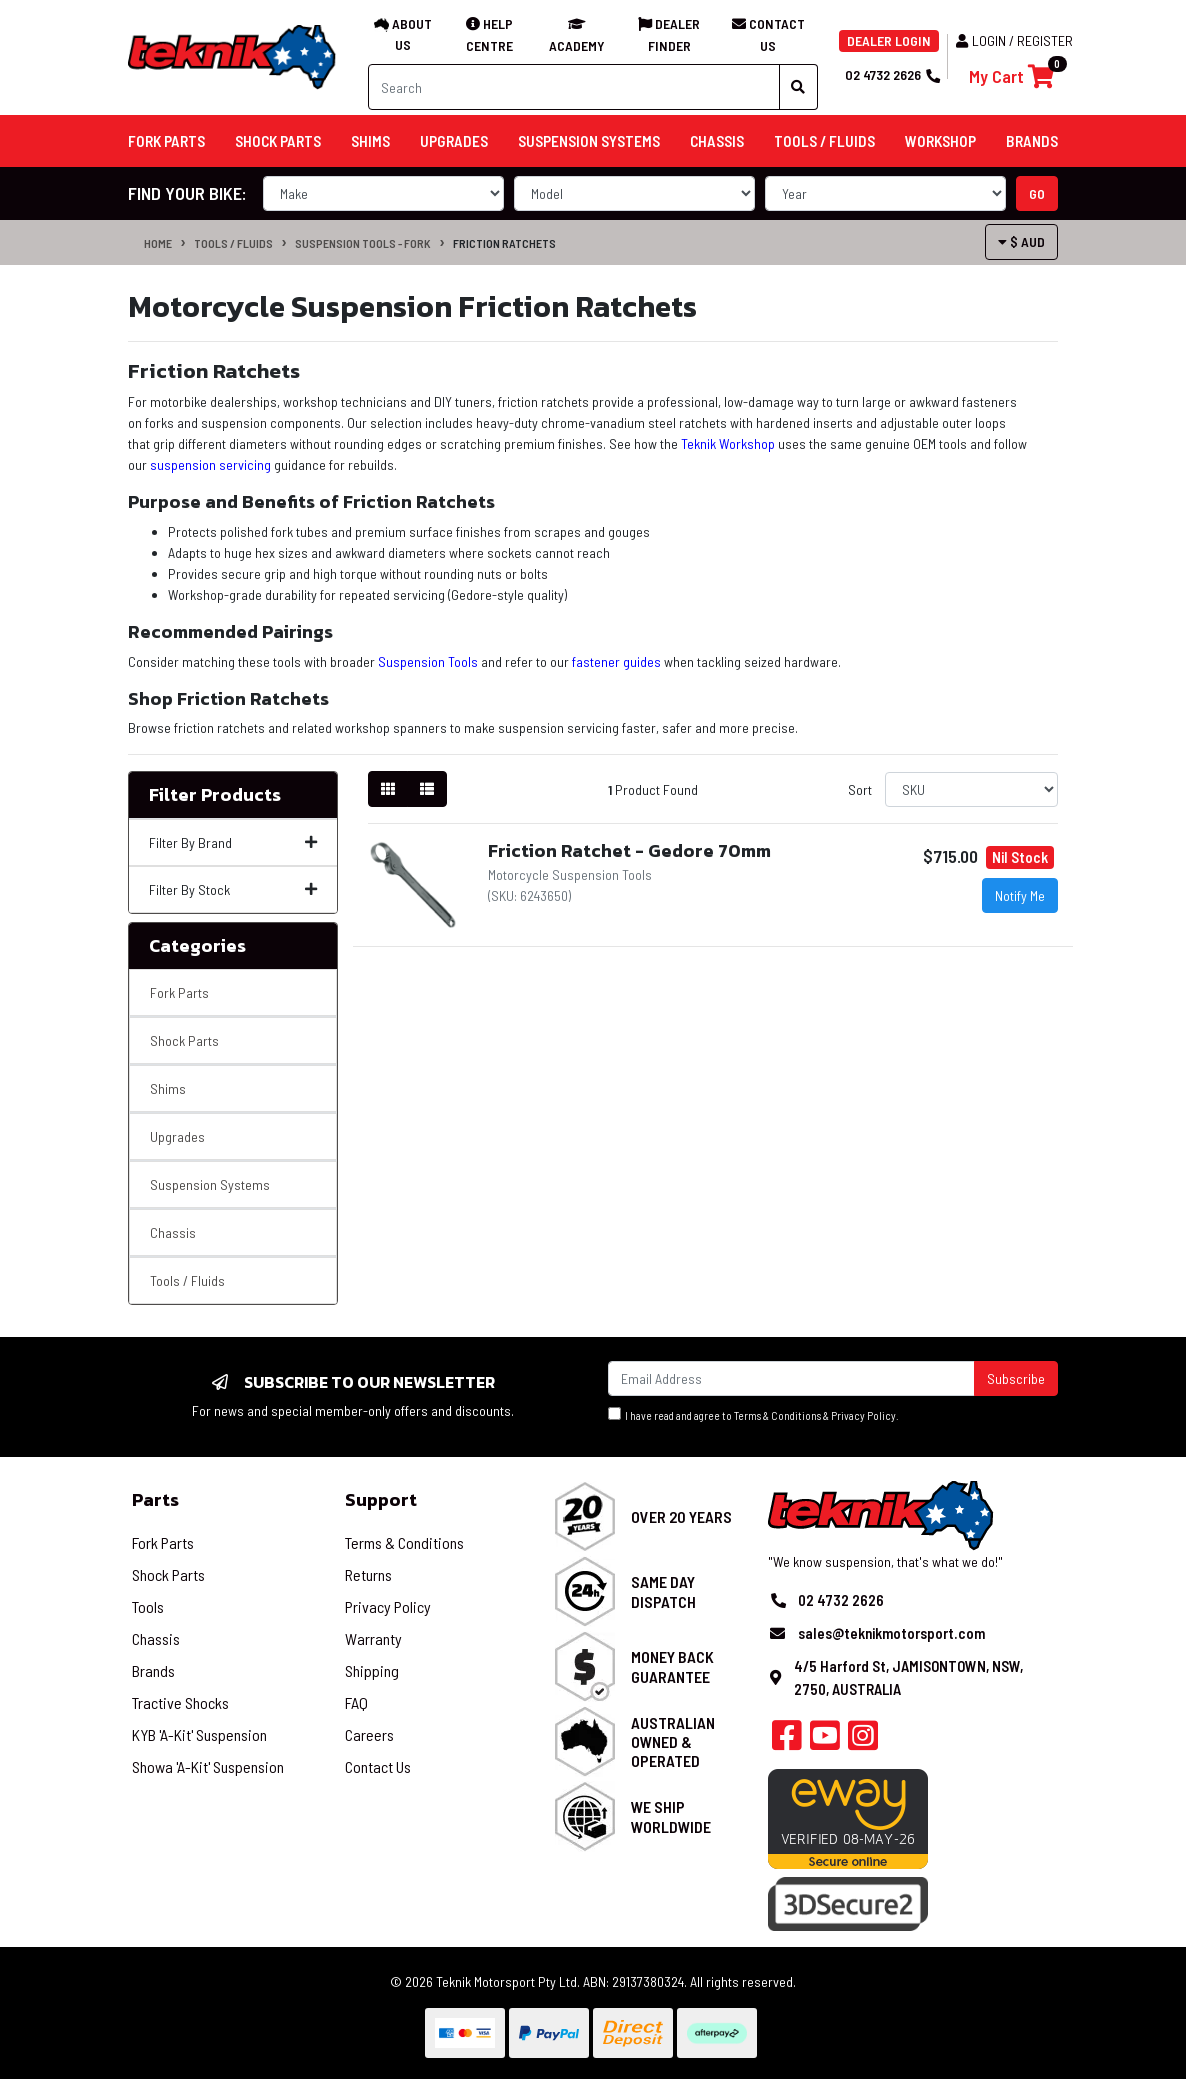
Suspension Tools (428, 661)
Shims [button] (370, 141)
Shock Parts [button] (278, 141)
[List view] (427, 789)
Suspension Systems (210, 1184)
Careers (369, 1734)
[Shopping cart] (1011, 76)
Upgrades (177, 1136)
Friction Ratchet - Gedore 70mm (629, 850)
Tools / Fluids (233, 243)
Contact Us (378, 1766)
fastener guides (616, 661)
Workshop (940, 141)
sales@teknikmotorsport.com (891, 1633)
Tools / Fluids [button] (824, 141)
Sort (860, 789)
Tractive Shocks (180, 1702)
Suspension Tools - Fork (363, 243)
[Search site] (798, 87)
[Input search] (574, 87)
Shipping (372, 1670)
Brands (153, 1670)
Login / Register (1014, 40)
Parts (155, 1499)
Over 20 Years (681, 1516)
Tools (148, 1606)
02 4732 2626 (892, 74)
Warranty (373, 1638)
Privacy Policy (863, 1415)
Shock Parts (184, 1040)
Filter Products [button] (215, 795)
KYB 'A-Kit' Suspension (199, 1734)
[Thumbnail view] (388, 789)
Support (381, 1499)
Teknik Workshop (728, 443)
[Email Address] (791, 1378)
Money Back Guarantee (672, 1666)
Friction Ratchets (504, 243)
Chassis (173, 1232)
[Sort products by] (971, 789)
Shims (168, 1088)
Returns (368, 1574)
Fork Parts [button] (166, 141)
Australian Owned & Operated (673, 1741)
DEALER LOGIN (889, 40)
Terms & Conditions (777, 1415)
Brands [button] (1032, 141)
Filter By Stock (233, 889)
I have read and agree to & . (753, 1414)
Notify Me (1020, 895)
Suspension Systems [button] (589, 141)
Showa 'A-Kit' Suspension (208, 1766)
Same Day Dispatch (663, 1591)
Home (158, 243)
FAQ (356, 1702)
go (1037, 193)
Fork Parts (179, 992)
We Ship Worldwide (671, 1816)
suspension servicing (210, 464)
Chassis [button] (717, 141)
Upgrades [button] (454, 141)
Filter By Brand (233, 842)
